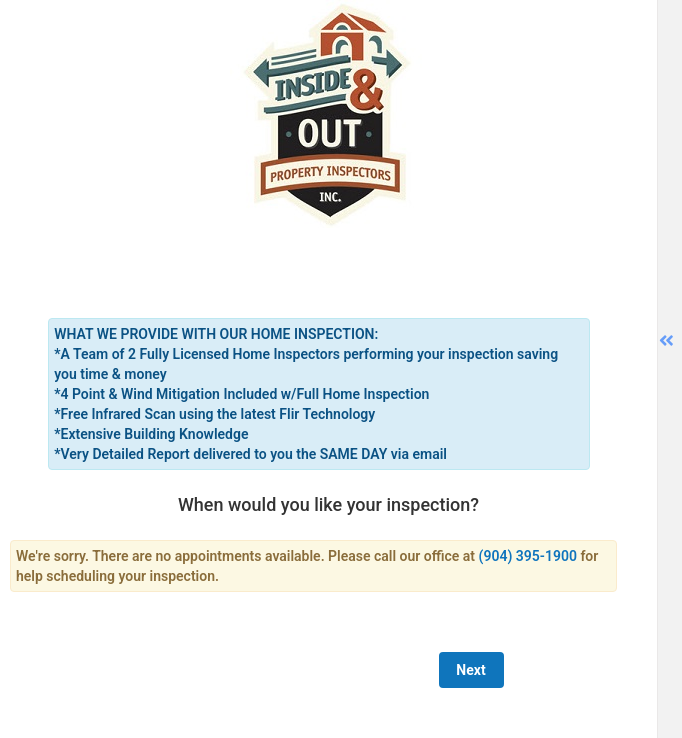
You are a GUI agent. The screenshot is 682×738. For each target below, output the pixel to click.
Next (470, 670)
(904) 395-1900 (528, 556)
